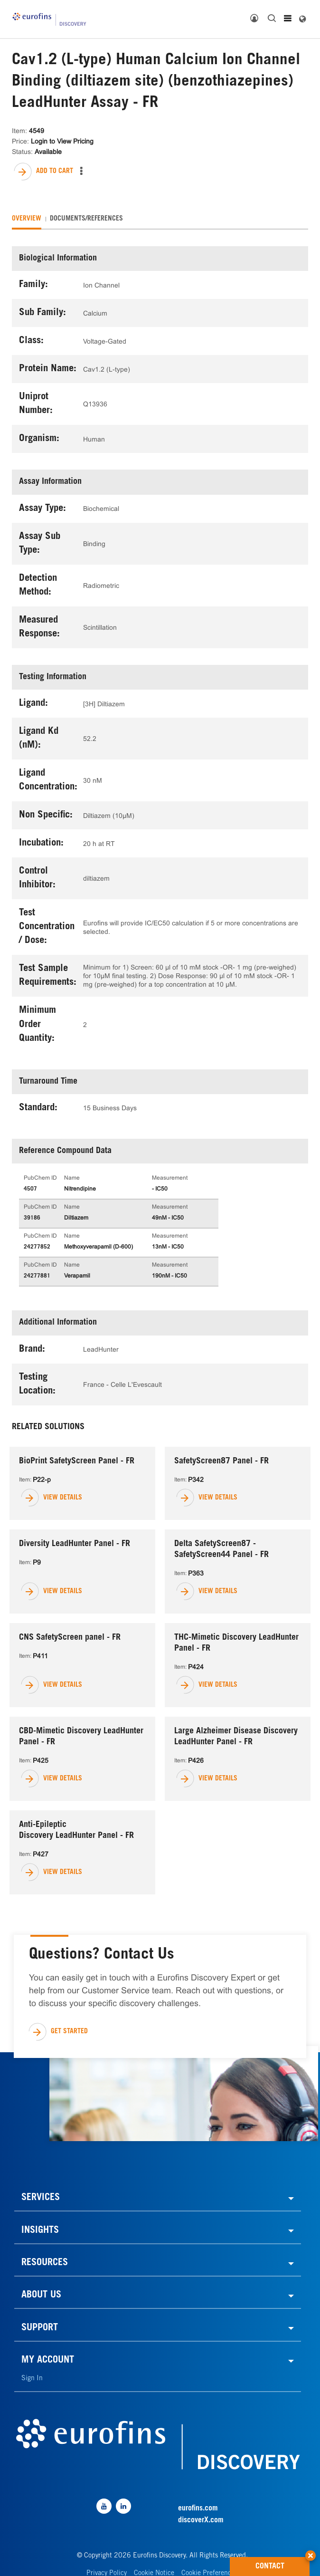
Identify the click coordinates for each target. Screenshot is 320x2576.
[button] (310, 2552)
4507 (30, 1189)
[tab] (26, 219)
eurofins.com (198, 2508)
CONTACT (282, 2563)
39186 (32, 1218)
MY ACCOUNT (47, 2360)
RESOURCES (44, 2263)
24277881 (37, 1276)
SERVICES (40, 2198)
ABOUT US (41, 2295)
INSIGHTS (40, 2231)
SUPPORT (39, 2328)
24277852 (37, 1247)
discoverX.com (201, 2520)
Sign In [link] (32, 2378)
